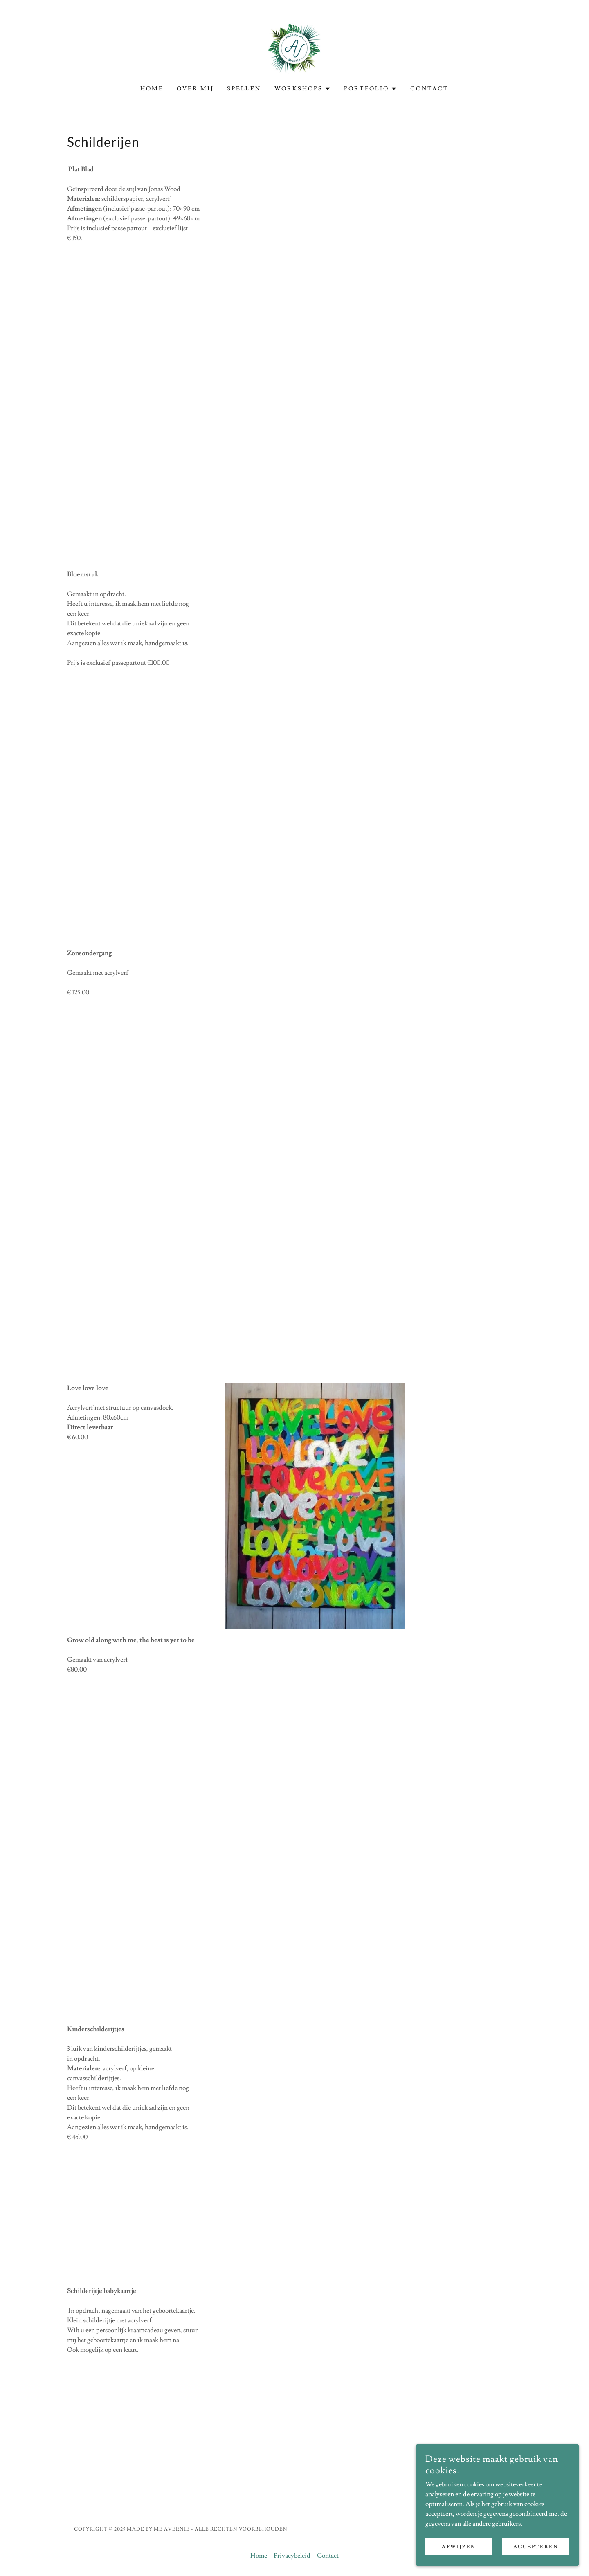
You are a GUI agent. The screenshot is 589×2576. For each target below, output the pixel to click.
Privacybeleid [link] (292, 2555)
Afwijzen (459, 2547)
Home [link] (152, 88)
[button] (302, 89)
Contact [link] (429, 88)
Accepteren (536, 2547)
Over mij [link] (195, 88)
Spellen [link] (244, 88)
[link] (294, 47)
